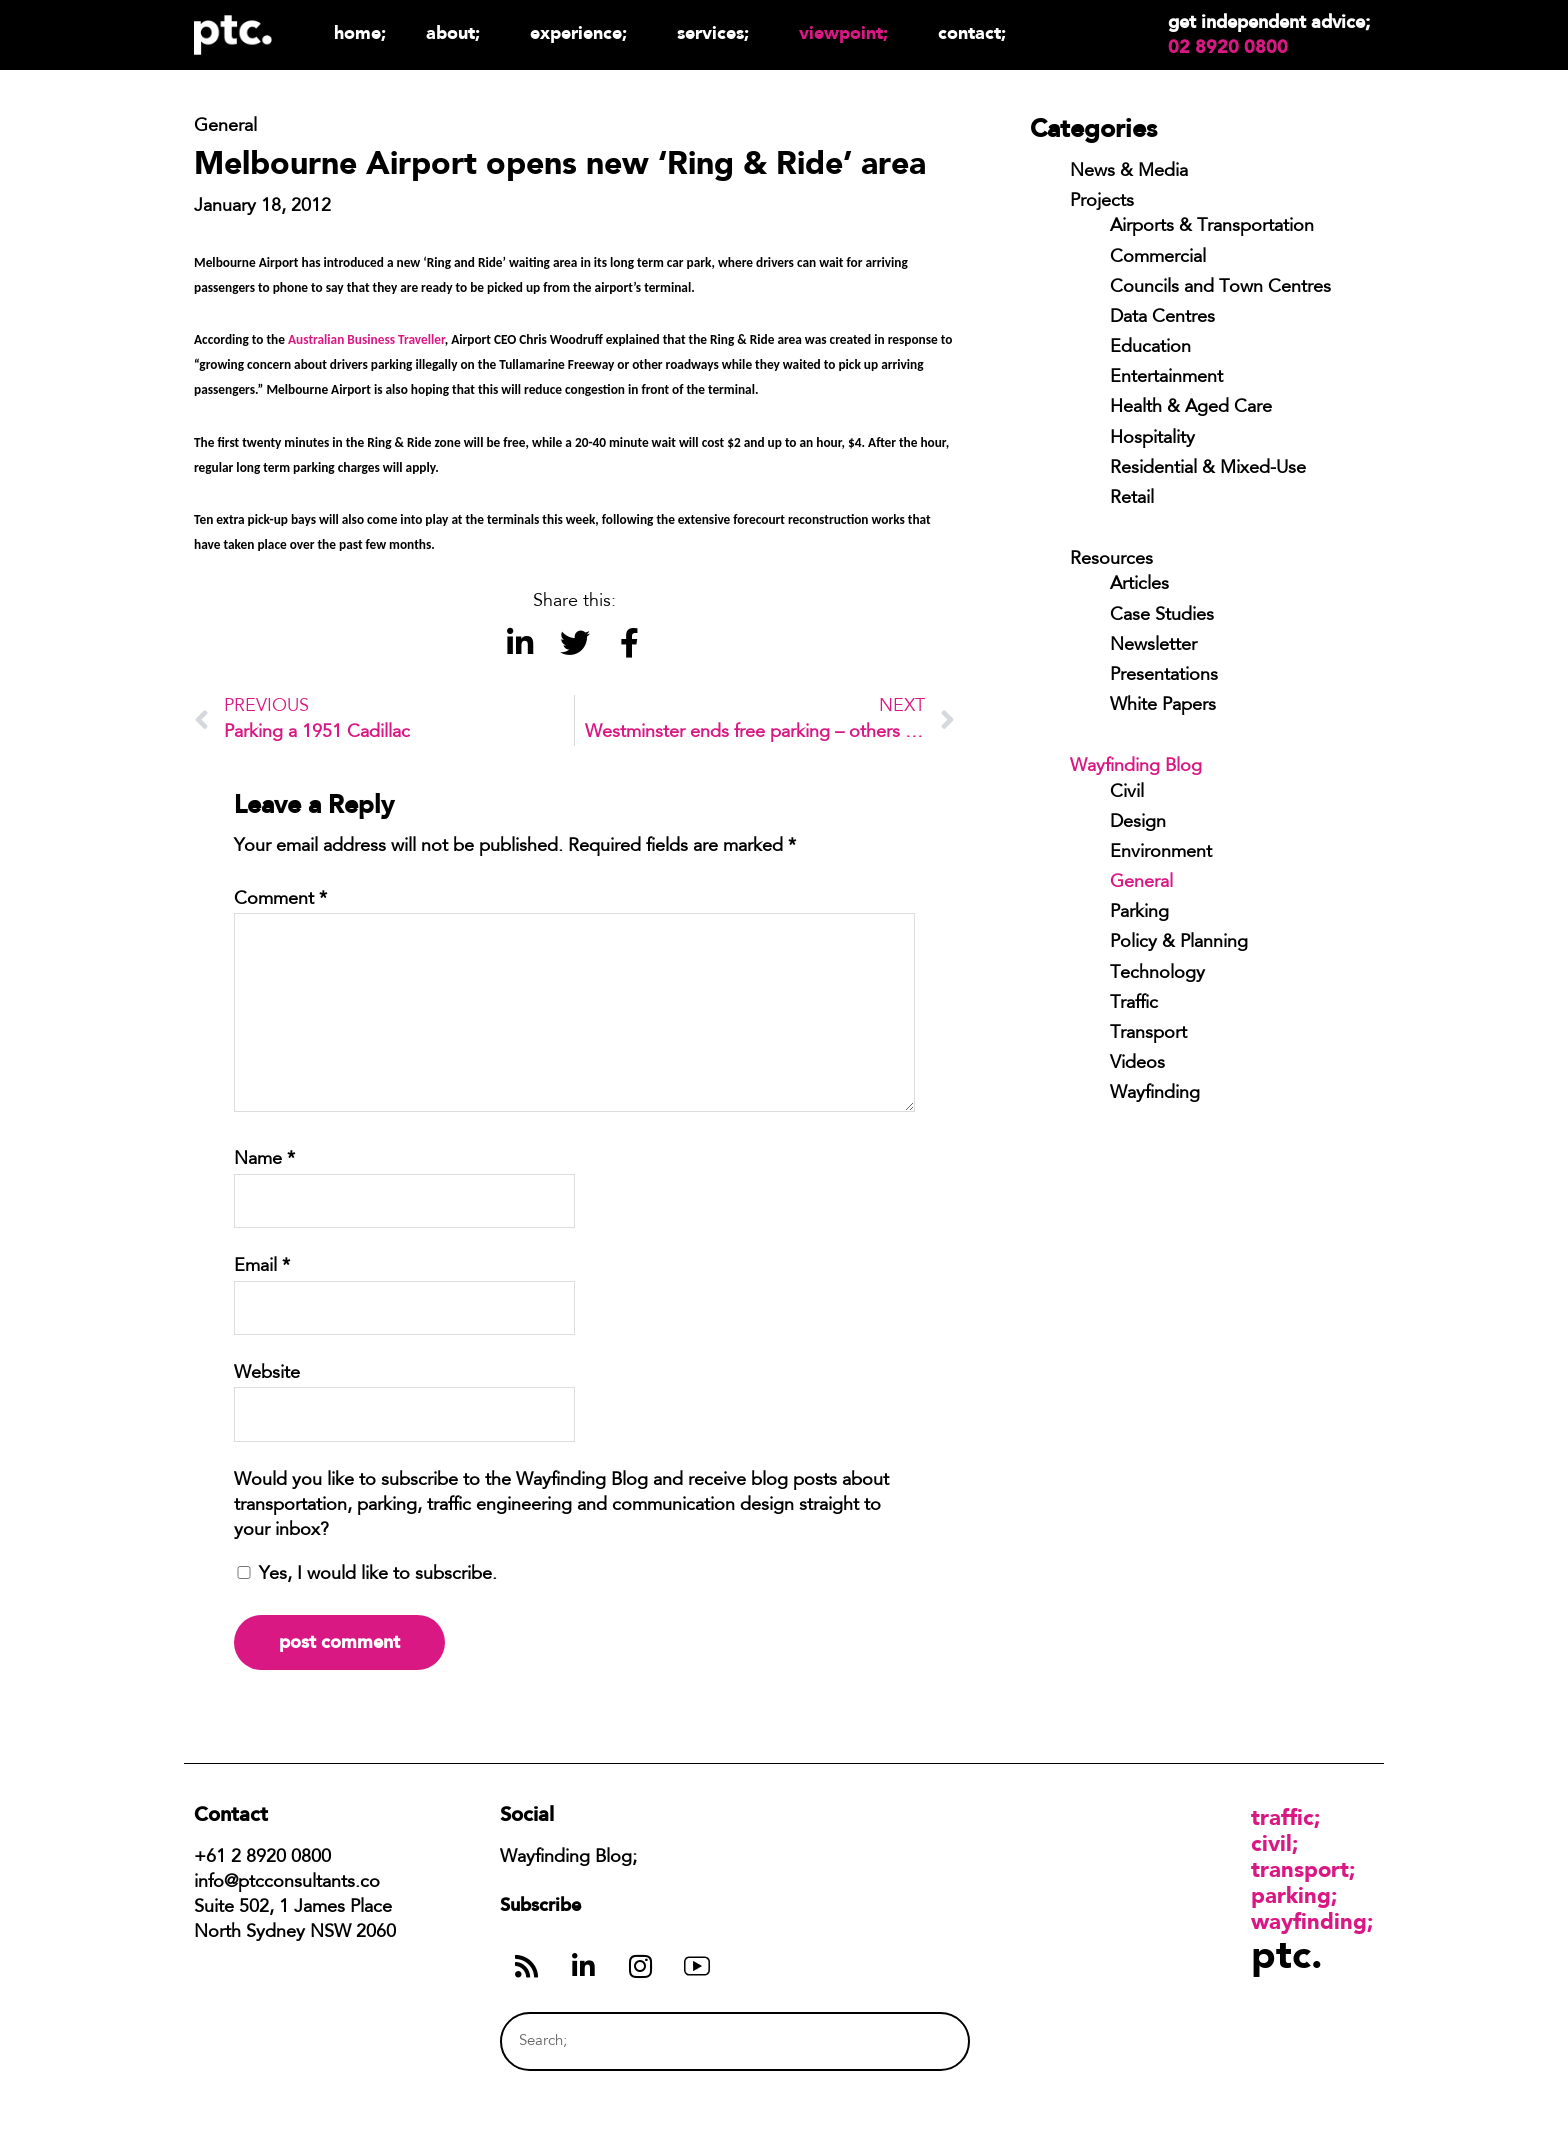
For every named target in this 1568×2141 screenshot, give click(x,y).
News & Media (1129, 172)
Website (267, 1374)
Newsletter (1153, 646)
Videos (1137, 1064)
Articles (1139, 585)
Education (1150, 348)
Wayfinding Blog (1136, 767)
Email (262, 1267)
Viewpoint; (848, 32)
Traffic (1134, 1004)
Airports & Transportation (1212, 227)
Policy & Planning (1179, 943)
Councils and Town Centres (1220, 288)
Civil (1127, 793)
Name (264, 1160)
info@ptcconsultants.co (287, 1883)
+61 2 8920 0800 (262, 1858)
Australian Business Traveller (366, 339)
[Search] (917, 2041)
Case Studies (1162, 616)
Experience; (583, 32)
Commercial (1158, 258)
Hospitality (1152, 439)
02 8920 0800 (1228, 47)
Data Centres (1162, 318)
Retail (1132, 499)
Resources (1111, 560)
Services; (718, 32)
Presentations (1164, 676)
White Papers (1163, 706)
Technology (1157, 974)
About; (458, 32)
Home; (360, 32)
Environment (1161, 853)
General (1141, 883)
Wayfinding (1155, 1094)
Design (1138, 823)
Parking (1139, 913)
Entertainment (1166, 378)
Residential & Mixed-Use (1208, 469)
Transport (1148, 1034)
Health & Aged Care (1191, 408)
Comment (280, 900)
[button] (519, 642)
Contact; (972, 32)
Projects (1102, 202)
